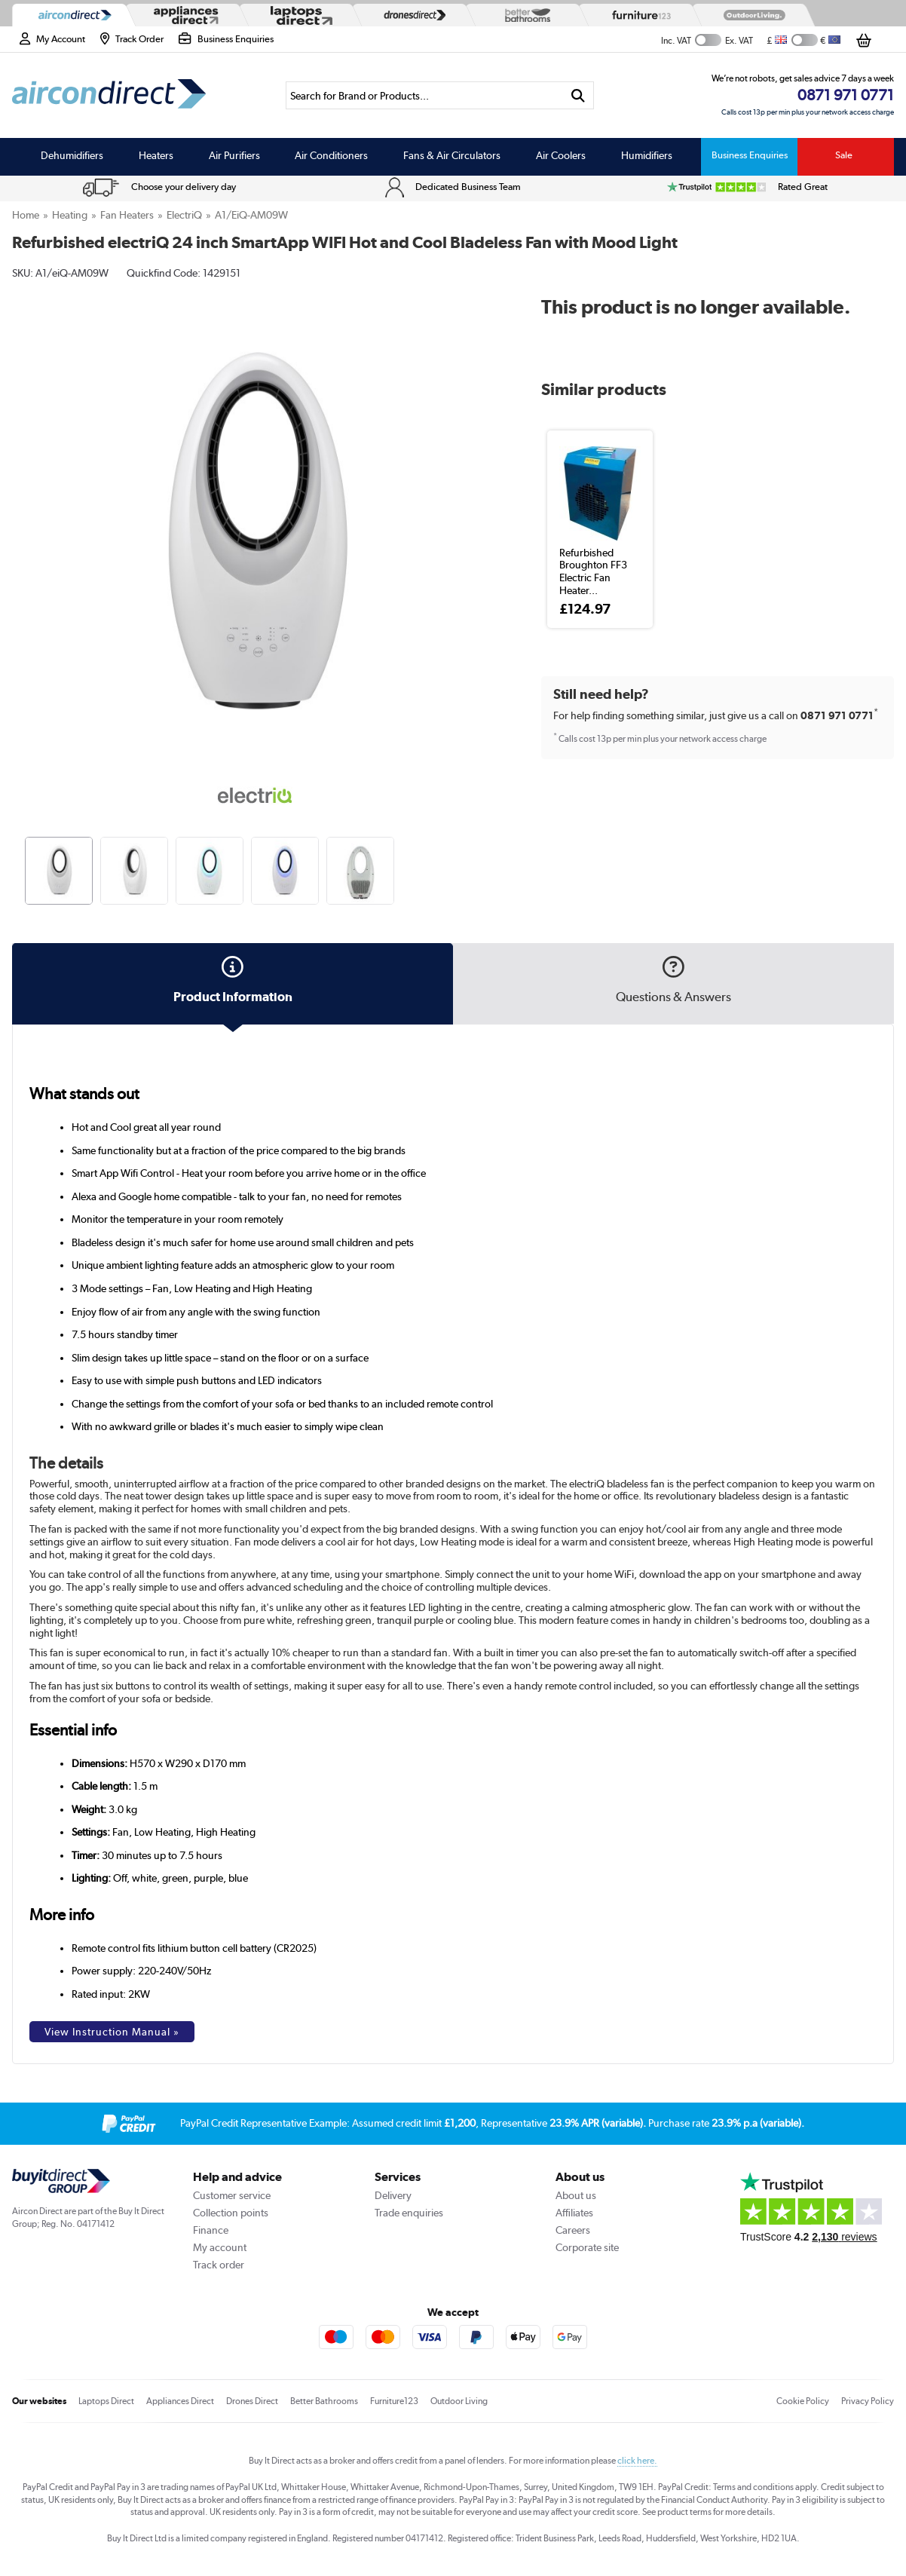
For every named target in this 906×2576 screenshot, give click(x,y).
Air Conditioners (331, 155)
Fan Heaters (127, 215)
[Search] (425, 95)
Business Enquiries (750, 155)
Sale (843, 155)
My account (219, 2247)
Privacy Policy (867, 2401)
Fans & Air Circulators (451, 155)
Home (25, 215)
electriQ (184, 215)
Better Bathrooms (324, 2401)
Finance (210, 2230)
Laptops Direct (106, 2401)
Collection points (230, 2213)
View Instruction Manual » (111, 2032)
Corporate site (587, 2247)
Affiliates (574, 2213)
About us (576, 2195)
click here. (637, 2460)
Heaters (156, 155)
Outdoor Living (459, 2401)
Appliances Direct (180, 2401)
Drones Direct (252, 2401)
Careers (573, 2230)
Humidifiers (646, 155)
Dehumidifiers (72, 155)
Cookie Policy (802, 2401)
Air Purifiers (234, 155)
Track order (218, 2265)
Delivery (393, 2195)
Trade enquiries (409, 2213)
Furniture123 (394, 2401)
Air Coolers (561, 155)
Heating (69, 215)
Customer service (232, 2195)
